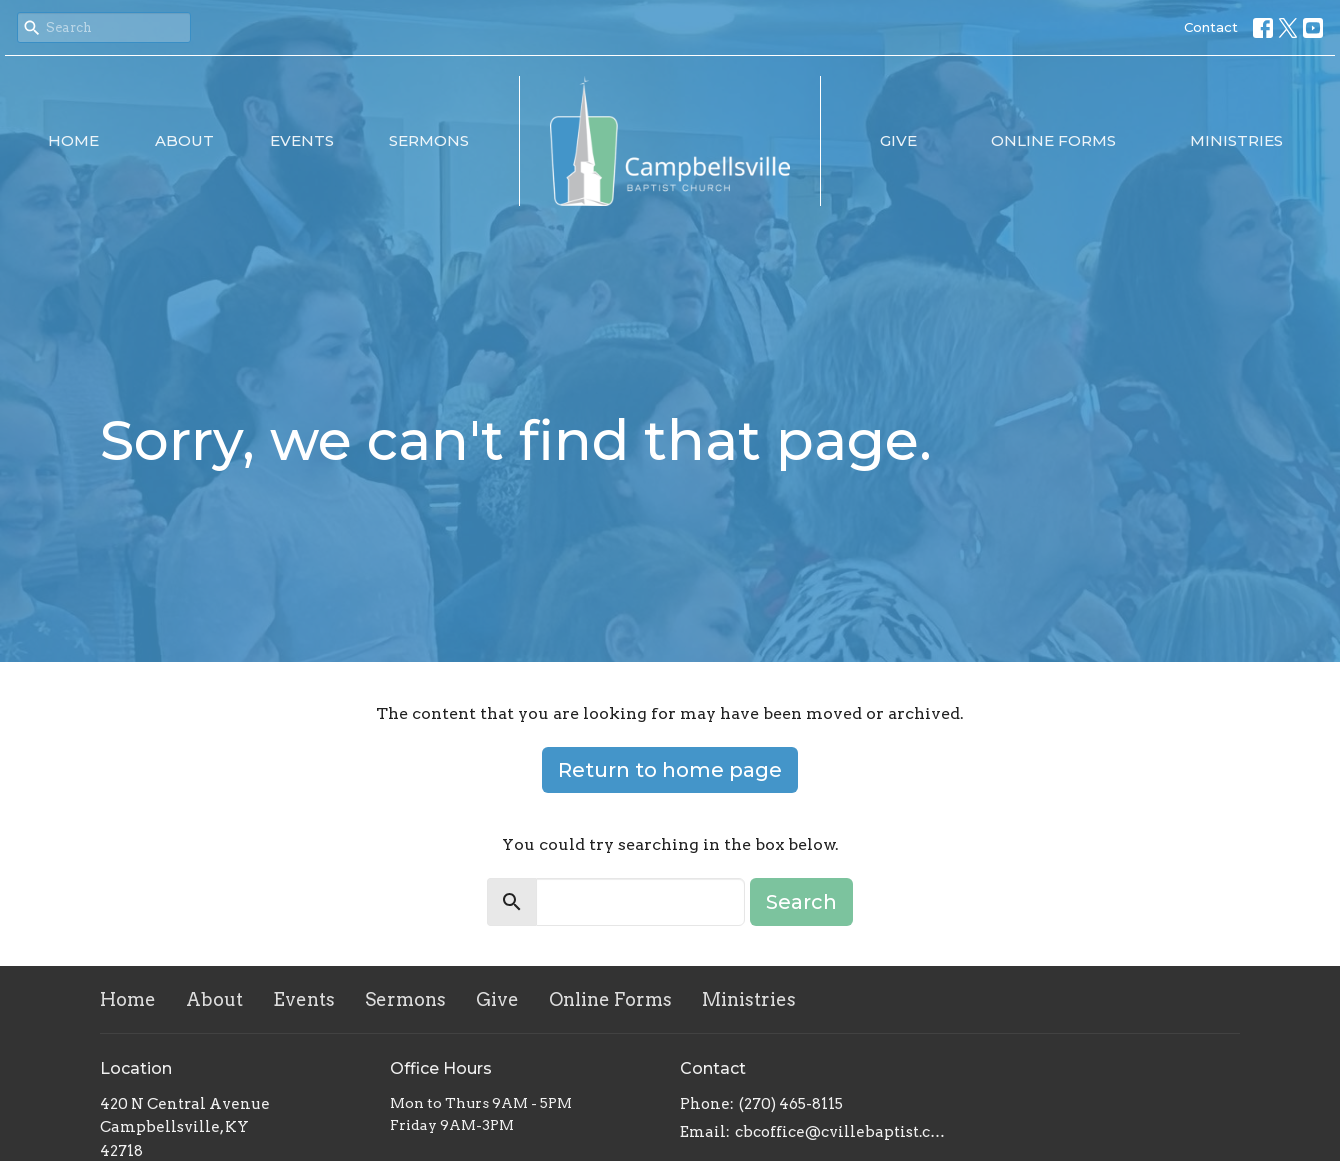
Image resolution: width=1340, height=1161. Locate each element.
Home (73, 140)
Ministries (1236, 140)
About (184, 140)
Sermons (429, 140)
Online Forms (1053, 140)
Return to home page (670, 770)
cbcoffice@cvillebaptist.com (842, 1132)
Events (302, 140)
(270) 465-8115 (791, 1104)
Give (898, 140)
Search (801, 902)
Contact (1211, 27)
